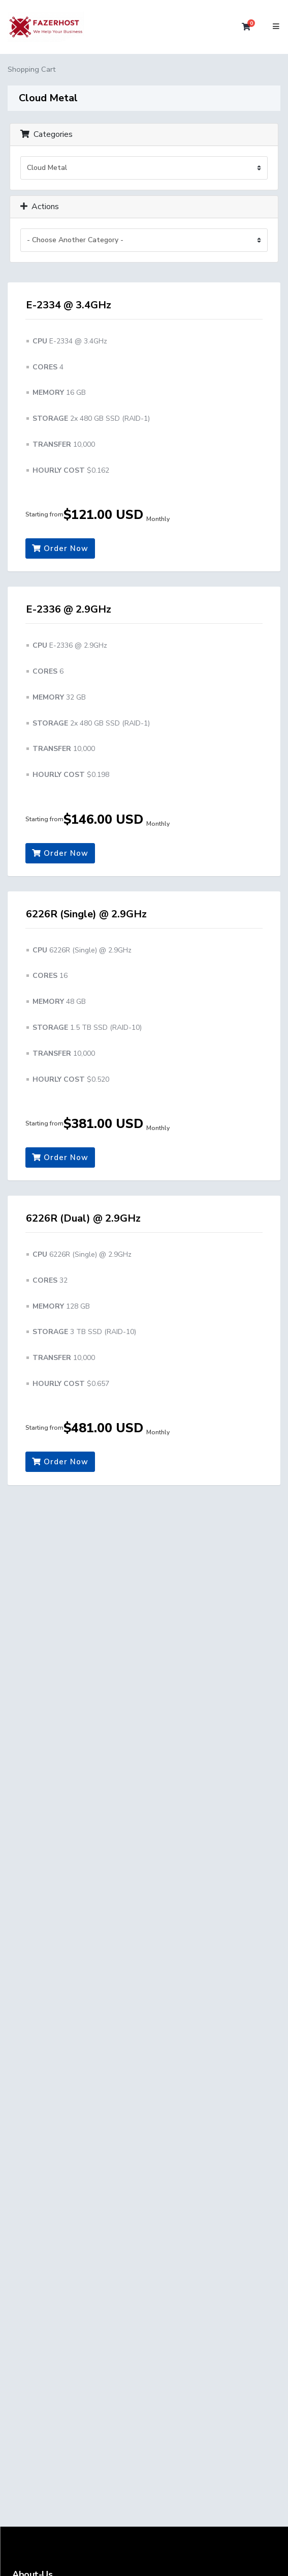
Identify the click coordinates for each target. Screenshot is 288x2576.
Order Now (60, 548)
